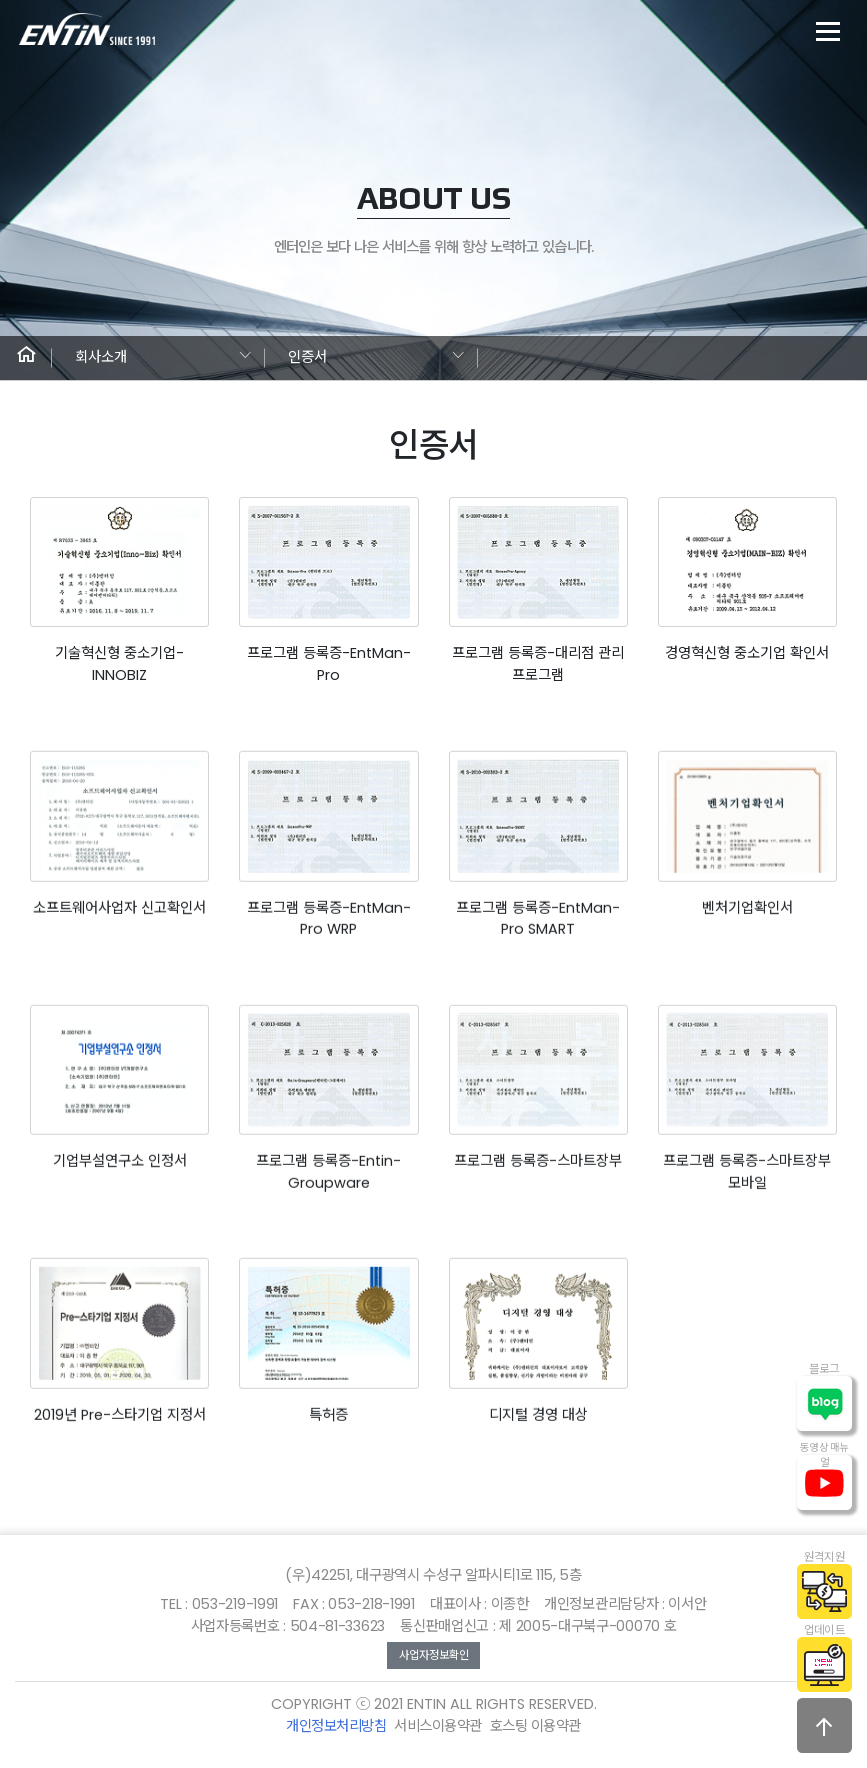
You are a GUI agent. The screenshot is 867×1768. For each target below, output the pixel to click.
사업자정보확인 (434, 1655)
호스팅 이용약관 (535, 1726)
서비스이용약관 (438, 1726)
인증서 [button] (307, 357)
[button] (26, 358)
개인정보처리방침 (336, 1726)
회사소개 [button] (101, 357)
